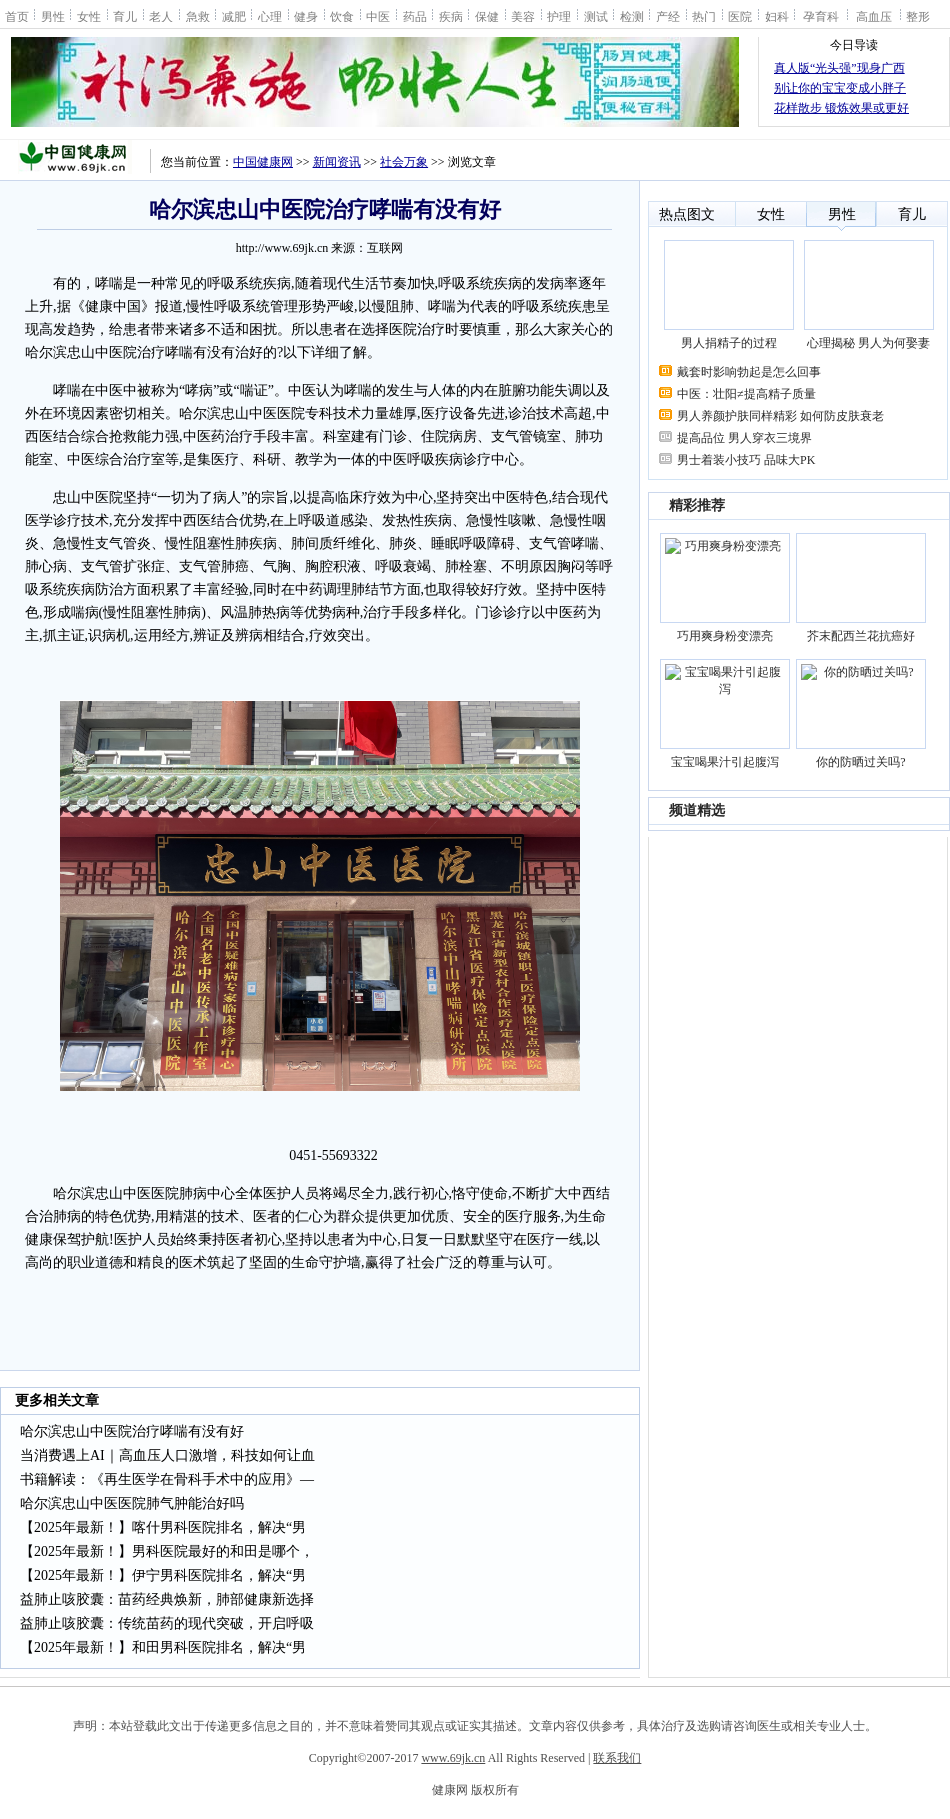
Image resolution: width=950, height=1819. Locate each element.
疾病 (451, 16)
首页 (17, 16)
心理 (270, 16)
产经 (668, 16)
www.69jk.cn (453, 1758)
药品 (415, 16)
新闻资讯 (337, 162)
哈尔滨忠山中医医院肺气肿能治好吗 (132, 1503)
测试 (596, 16)
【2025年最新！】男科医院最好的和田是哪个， (167, 1551)
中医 (378, 16)
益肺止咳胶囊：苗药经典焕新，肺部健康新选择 (167, 1599)
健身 (306, 16)
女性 (89, 16)
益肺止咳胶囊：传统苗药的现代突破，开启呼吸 (167, 1623)
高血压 (874, 16)
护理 (559, 16)
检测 (632, 16)
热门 (704, 16)
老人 (161, 16)
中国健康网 (263, 162)
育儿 (125, 16)
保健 (487, 16)
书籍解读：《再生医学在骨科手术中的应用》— (167, 1479)
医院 (740, 16)
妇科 (777, 16)
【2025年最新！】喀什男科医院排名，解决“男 (163, 1527)
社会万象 (404, 162)
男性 (53, 16)
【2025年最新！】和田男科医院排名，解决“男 (163, 1647)
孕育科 (821, 16)
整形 (918, 16)
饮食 (342, 16)
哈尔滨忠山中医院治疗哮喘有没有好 (132, 1431)
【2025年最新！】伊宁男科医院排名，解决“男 (163, 1575)
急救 (198, 16)
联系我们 (617, 1758)
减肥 (234, 16)
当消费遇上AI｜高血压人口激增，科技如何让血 (167, 1455)
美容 (523, 16)
